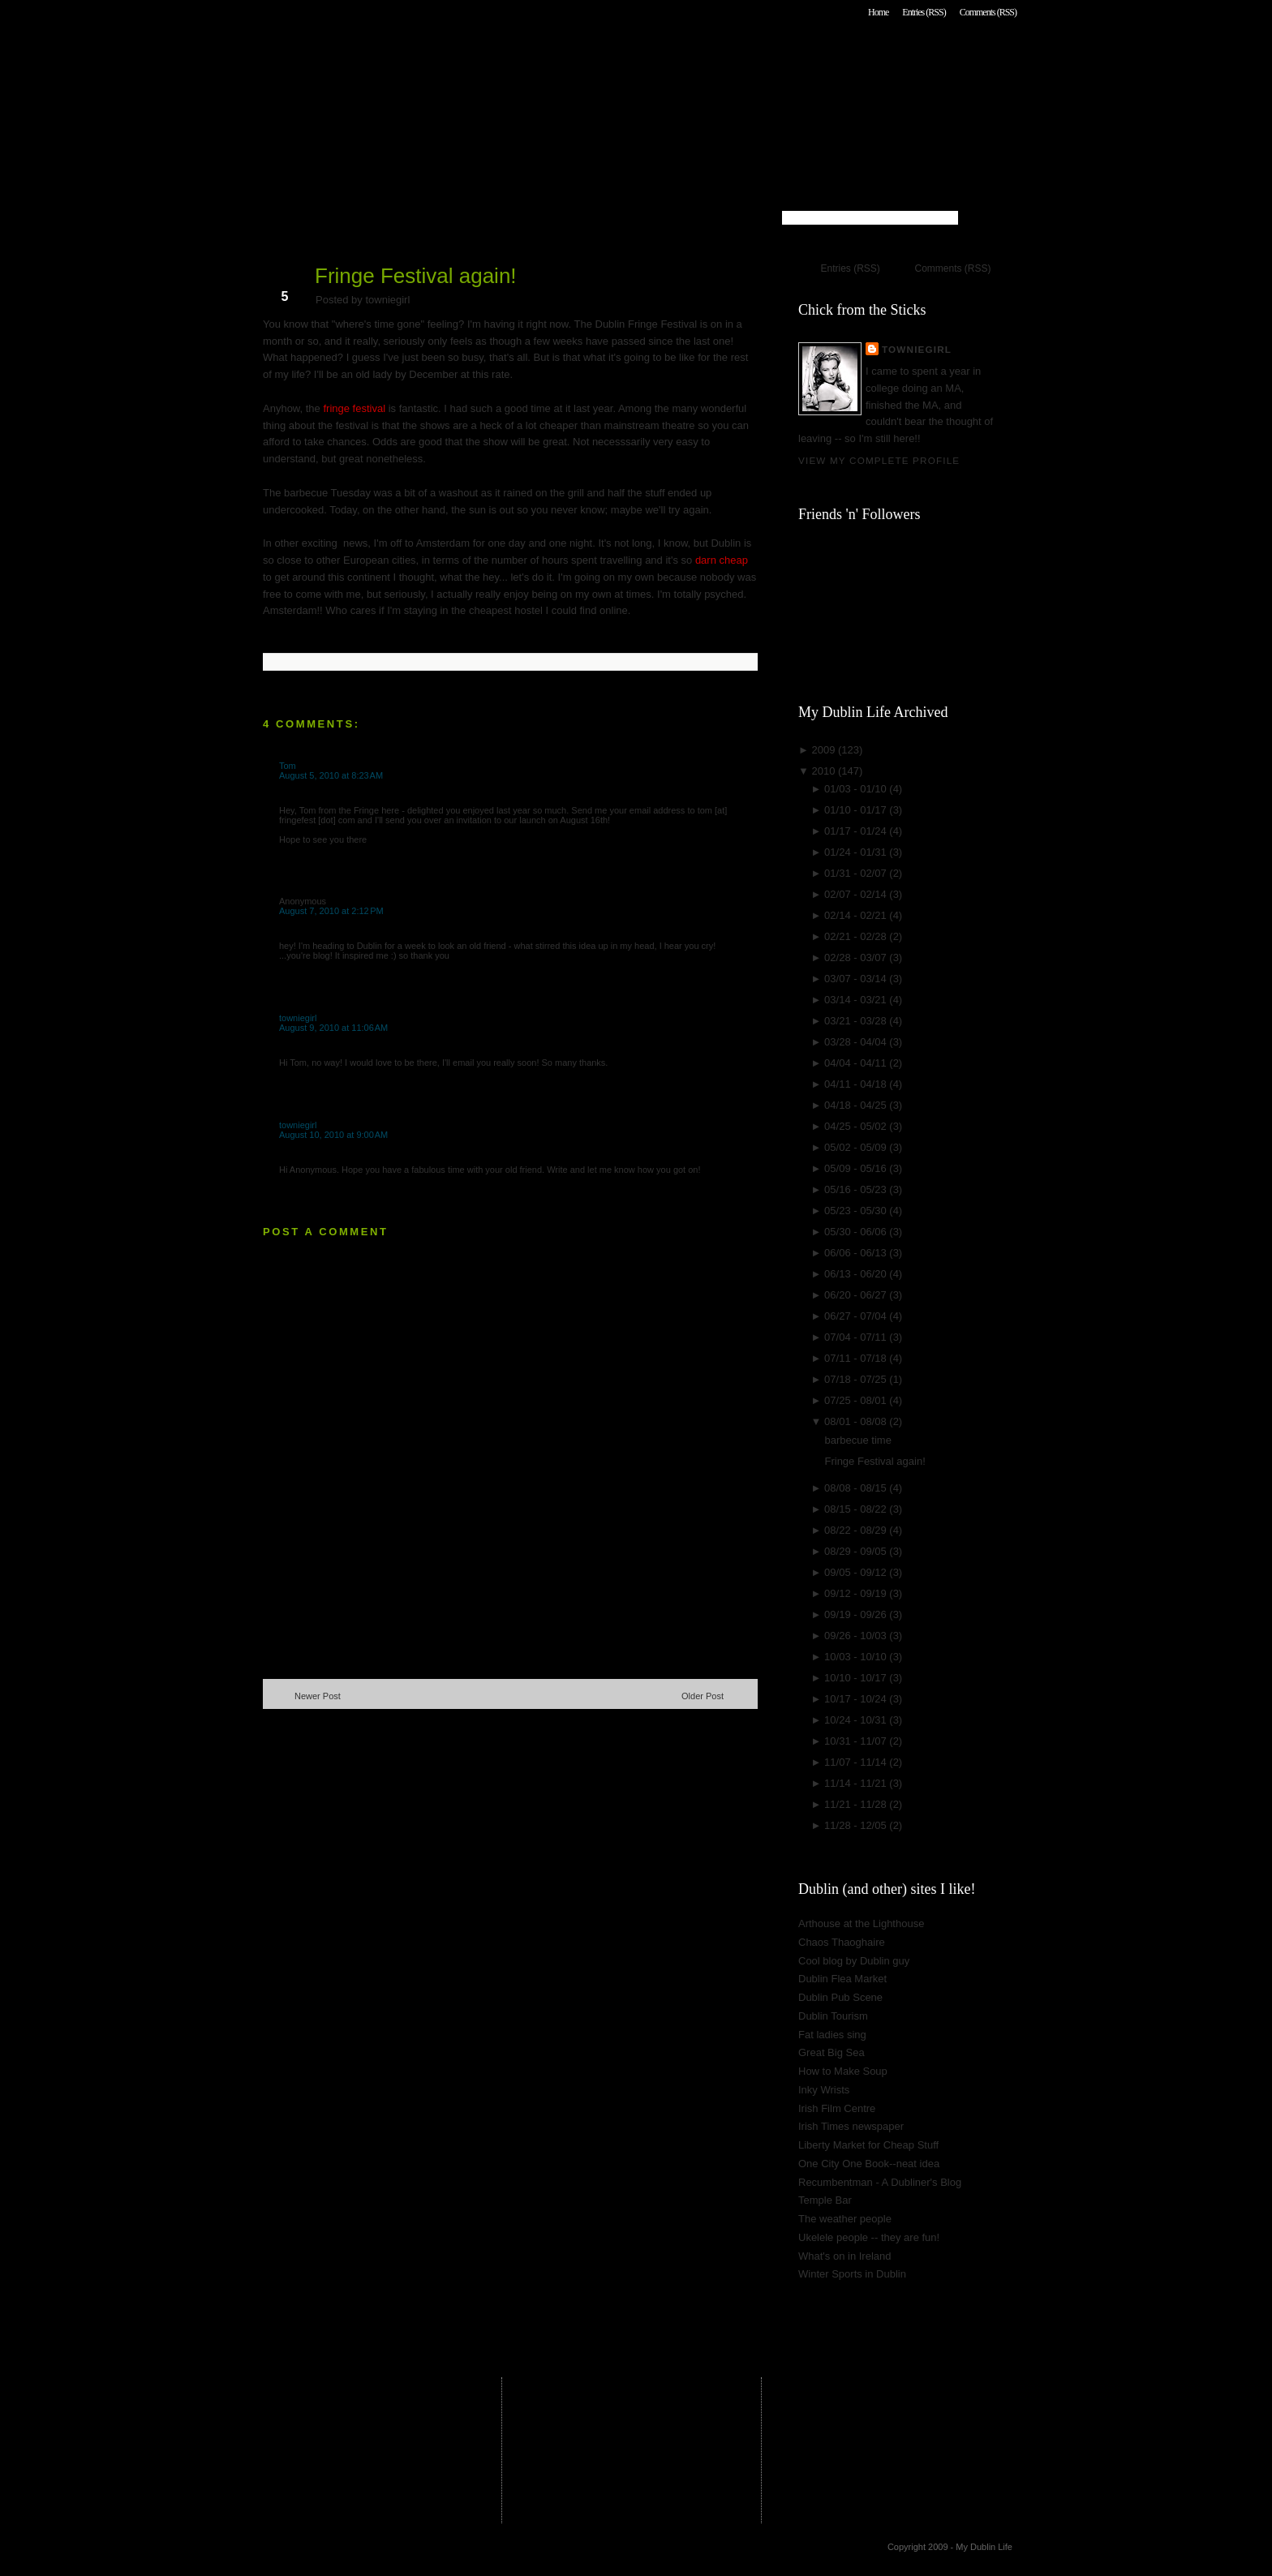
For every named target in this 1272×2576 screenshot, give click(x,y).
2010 (824, 771)
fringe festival (354, 408)
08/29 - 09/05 (856, 1551)
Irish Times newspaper (851, 2126)
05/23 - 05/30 (856, 1210)
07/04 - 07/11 (856, 1337)
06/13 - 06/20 (856, 1274)
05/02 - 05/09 (856, 1147)
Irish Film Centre (836, 2108)
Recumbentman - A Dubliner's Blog (879, 2182)
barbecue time (857, 1440)
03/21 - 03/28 (856, 1021)
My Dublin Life (470, 56)
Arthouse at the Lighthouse (861, 1923)
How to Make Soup (842, 2071)
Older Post (702, 1696)
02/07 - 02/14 (856, 894)
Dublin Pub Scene (840, 1997)
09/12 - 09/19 (856, 1593)
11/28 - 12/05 (856, 1825)
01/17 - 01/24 (856, 831)
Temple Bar (825, 2200)
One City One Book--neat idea (868, 2163)
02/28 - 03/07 (856, 957)
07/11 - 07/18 (856, 1358)
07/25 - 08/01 (856, 1400)
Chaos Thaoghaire (841, 1942)
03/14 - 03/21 (856, 1000)
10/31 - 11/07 (856, 1741)
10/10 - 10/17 (856, 1678)
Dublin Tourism (833, 2016)
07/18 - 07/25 (856, 1379)
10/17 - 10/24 (856, 1699)
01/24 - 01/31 (856, 852)
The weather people (845, 2219)
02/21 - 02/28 (856, 936)
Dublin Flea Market (842, 1979)
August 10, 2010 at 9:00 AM (333, 1135)
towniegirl (297, 1018)
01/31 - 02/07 (856, 873)
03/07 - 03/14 (856, 978)
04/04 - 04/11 (856, 1063)
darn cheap (721, 560)
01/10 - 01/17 (856, 810)
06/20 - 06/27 (856, 1295)
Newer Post (317, 1696)
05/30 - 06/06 (856, 1232)
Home (878, 12)
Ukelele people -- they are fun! (868, 2237)
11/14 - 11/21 (856, 1783)
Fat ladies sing (832, 2035)
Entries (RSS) (923, 12)
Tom (287, 766)
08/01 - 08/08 (856, 1421)
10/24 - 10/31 (856, 1720)
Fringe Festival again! (416, 276)
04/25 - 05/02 (856, 1126)
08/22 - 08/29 (856, 1530)
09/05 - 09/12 (856, 1572)
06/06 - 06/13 (856, 1253)
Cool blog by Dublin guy (853, 1961)
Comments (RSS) (988, 12)
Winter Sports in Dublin (852, 2274)
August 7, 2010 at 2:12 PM (331, 911)
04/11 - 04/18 (856, 1084)
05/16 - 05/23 (856, 1189)
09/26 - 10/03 (856, 1635)
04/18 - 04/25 (856, 1105)
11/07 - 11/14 (856, 1762)
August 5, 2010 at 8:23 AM (331, 775)
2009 (824, 750)
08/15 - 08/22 (856, 1509)
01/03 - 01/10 (856, 789)
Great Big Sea (831, 2052)
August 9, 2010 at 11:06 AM (333, 1028)
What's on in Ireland (845, 2256)
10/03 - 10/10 (856, 1657)
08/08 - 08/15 (856, 1488)
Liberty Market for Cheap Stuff (868, 2145)
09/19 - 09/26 (856, 1614)
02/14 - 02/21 (856, 915)
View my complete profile (879, 460)
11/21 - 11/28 (856, 1804)
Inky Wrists (823, 2090)
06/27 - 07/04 (856, 1316)
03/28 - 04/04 (856, 1042)
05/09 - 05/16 (856, 1168)
